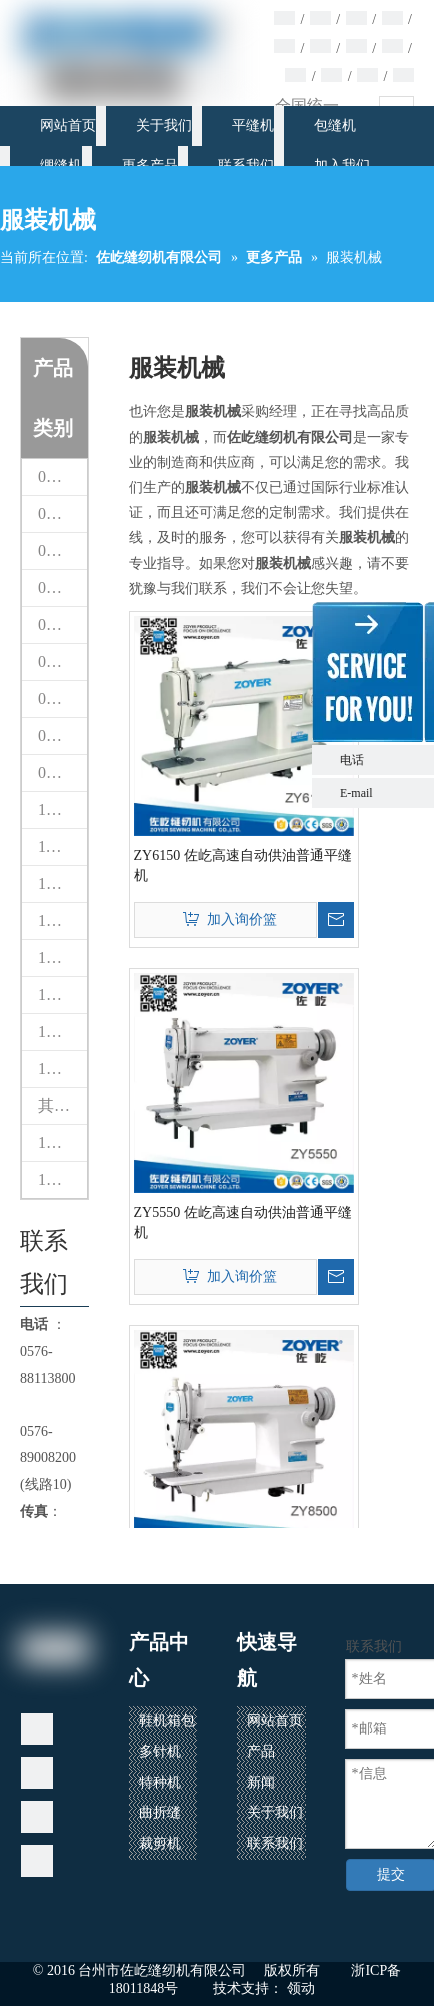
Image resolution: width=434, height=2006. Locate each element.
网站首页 (275, 1720)
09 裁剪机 (62, 772)
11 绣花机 (62, 846)
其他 (54, 1105)
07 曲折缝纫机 (62, 698)
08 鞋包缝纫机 (62, 735)
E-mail (356, 793)
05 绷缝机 (62, 624)
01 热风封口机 (62, 476)
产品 (261, 1751)
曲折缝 (160, 1812)
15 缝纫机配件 (62, 1031)
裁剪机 (160, 1843)
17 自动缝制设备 (62, 1179)
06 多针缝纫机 (62, 661)
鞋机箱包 (167, 1720)
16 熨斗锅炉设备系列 (62, 1142)
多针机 (160, 1751)
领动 (301, 1988)
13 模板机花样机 (62, 920)
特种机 (160, 1782)
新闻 (261, 1782)
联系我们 (275, 1843)
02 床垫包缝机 (62, 513)
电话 (382, 760)
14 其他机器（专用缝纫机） (62, 994)
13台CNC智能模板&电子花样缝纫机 (62, 957)
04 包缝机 (62, 587)
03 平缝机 (62, 550)
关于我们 (275, 1812)
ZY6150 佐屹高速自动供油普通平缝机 (243, 865)
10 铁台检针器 (62, 809)
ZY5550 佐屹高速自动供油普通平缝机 (243, 1222)
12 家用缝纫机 (62, 883)
